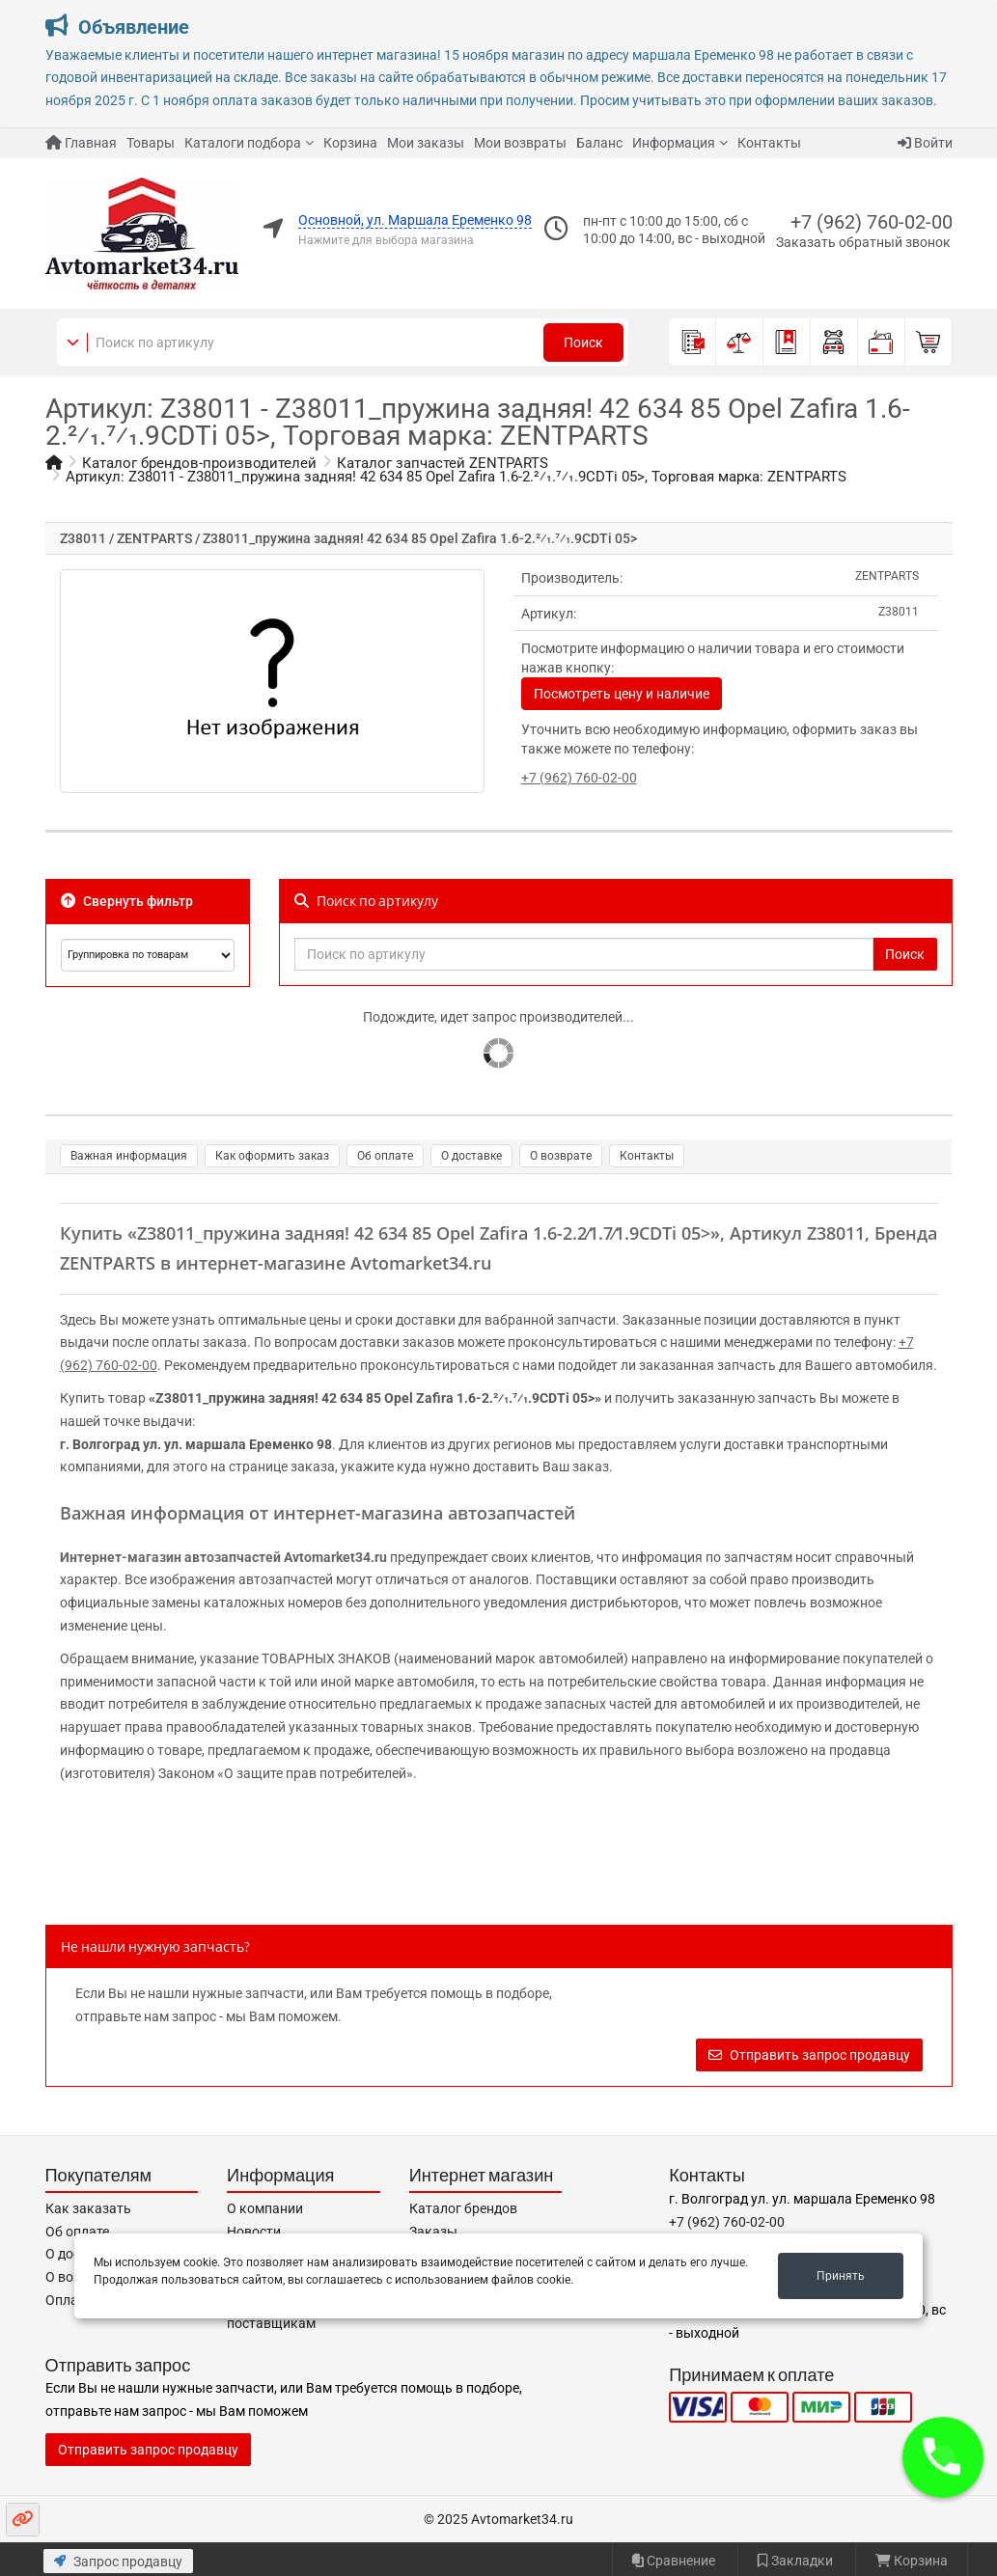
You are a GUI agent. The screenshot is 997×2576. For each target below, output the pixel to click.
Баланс (599, 143)
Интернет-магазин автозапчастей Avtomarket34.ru (223, 1557)
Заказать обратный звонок (863, 242)
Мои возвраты (520, 143)
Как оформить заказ (272, 1156)
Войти (925, 143)
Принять (841, 2276)
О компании (265, 2208)
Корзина (350, 143)
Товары (150, 143)
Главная (81, 143)
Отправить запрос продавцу (809, 2055)
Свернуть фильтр (127, 901)
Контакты (769, 143)
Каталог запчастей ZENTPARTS (442, 463)
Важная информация (128, 1156)
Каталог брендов (463, 2208)
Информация (673, 143)
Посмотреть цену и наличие (621, 693)
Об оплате (385, 1156)
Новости (254, 2231)
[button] (943, 2457)
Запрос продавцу (118, 2561)
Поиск (583, 342)
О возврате (561, 1156)
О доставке (471, 1156)
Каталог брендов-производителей (199, 463)
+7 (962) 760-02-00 (871, 222)
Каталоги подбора (242, 143)
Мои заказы (425, 143)
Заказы (433, 2231)
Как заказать (88, 2208)
